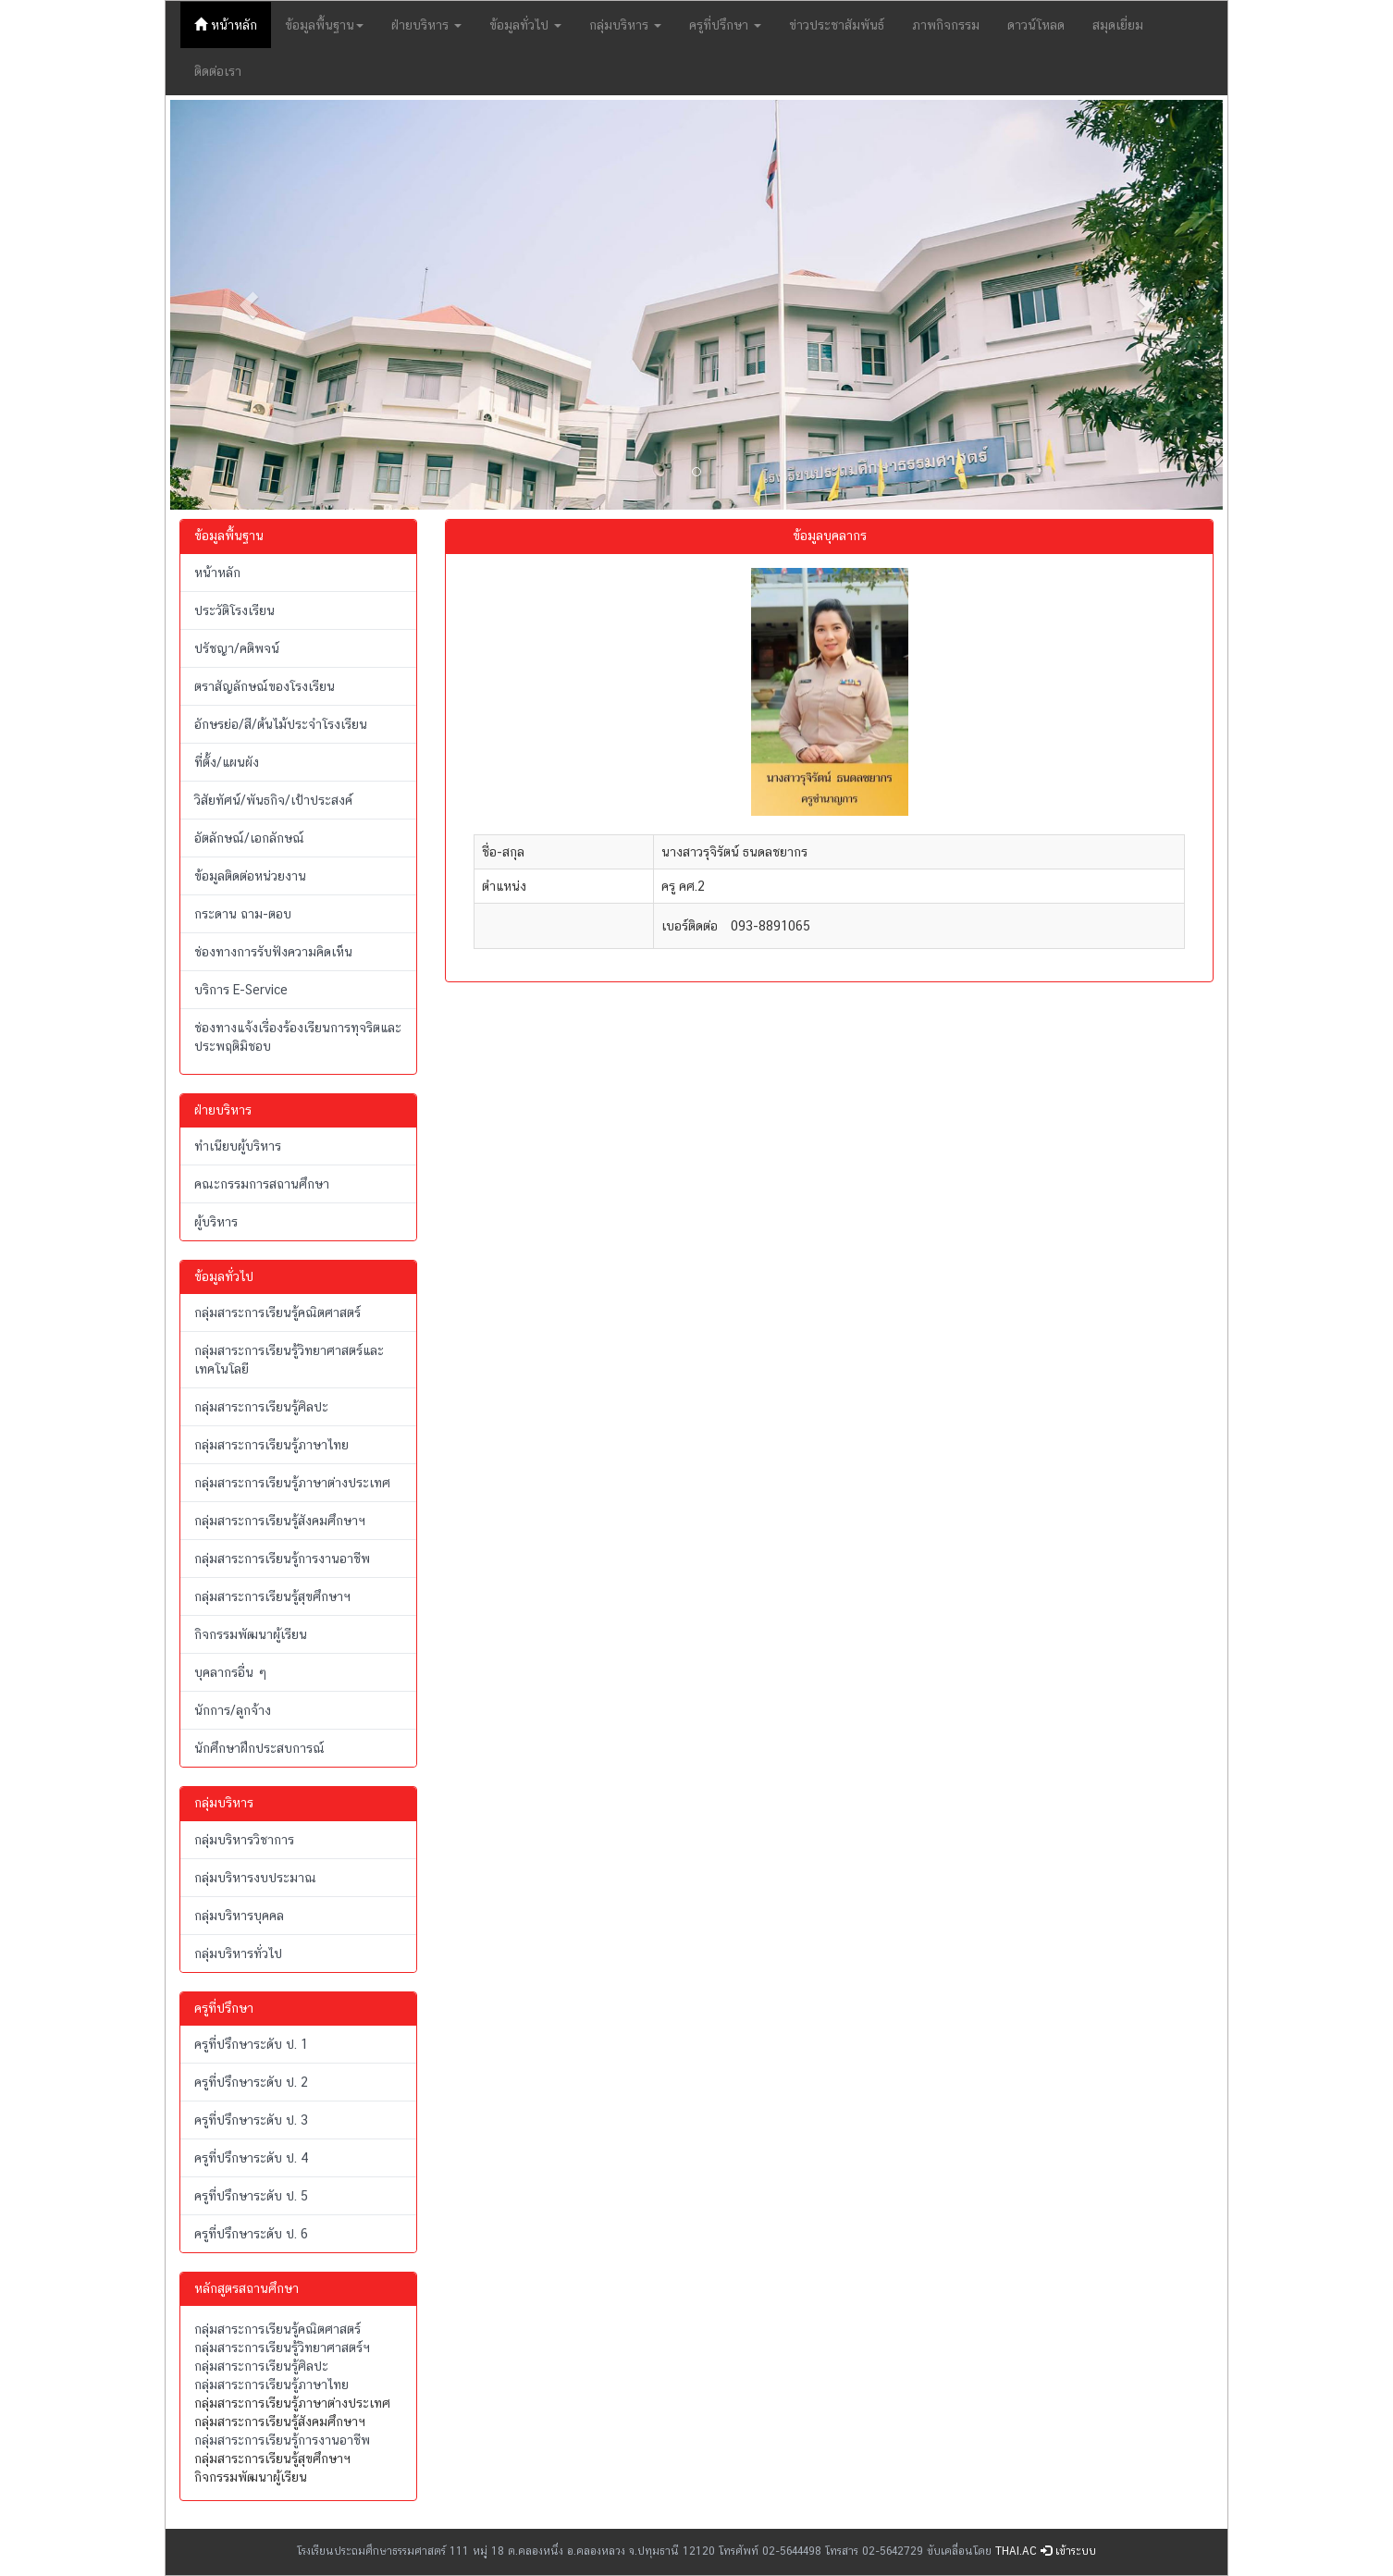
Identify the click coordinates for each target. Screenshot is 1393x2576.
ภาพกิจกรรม (946, 25)
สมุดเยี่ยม (1117, 25)
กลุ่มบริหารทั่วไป (238, 1953)
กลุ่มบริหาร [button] (625, 25)
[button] (249, 305)
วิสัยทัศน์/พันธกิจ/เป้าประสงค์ (273, 800)
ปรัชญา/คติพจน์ (236, 648)
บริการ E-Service (241, 989)
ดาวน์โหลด (1036, 25)
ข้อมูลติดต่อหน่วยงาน (250, 876)
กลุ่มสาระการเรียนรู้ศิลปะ (261, 1406)
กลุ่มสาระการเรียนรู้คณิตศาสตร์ (277, 1312)
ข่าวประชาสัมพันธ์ (836, 25)
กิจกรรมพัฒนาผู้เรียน (250, 1634)
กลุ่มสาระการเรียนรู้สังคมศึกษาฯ (279, 1520)
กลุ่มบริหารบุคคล (239, 1915)
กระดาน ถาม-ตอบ (242, 913)
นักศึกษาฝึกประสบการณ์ (259, 1748)
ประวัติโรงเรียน (234, 610)
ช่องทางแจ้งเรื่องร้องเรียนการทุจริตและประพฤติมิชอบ (297, 1037)
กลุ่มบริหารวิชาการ (244, 1839)
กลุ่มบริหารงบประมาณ (255, 1877)
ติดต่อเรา (217, 71)
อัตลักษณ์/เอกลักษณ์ (249, 838)
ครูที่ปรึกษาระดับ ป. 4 (251, 2158)
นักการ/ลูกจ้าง (232, 1710)
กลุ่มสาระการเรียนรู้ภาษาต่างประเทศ (292, 1482)
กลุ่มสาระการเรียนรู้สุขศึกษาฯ (272, 1596)
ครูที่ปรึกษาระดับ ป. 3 (251, 2120)
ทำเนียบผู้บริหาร (237, 1146)
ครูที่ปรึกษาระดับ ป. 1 (251, 2044)
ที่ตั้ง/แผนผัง (226, 762)
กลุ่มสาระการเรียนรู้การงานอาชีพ (282, 1558)
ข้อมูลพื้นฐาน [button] (324, 25)
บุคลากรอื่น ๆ (230, 1672)
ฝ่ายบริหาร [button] (426, 25)
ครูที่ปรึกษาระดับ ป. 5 (251, 2195)
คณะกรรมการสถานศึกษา (261, 1184)
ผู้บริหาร (216, 1221)
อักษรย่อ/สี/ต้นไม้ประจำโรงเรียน (280, 724)
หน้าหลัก (232, 23)
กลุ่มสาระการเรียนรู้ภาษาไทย (271, 1444)
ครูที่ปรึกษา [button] (725, 25)
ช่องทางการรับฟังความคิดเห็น (273, 951)
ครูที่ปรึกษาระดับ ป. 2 (251, 2082)
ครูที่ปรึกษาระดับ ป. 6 (251, 2233)
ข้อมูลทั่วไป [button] (525, 25)
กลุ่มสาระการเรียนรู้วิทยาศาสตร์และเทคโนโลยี (289, 1359)
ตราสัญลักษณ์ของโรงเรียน (264, 686)
